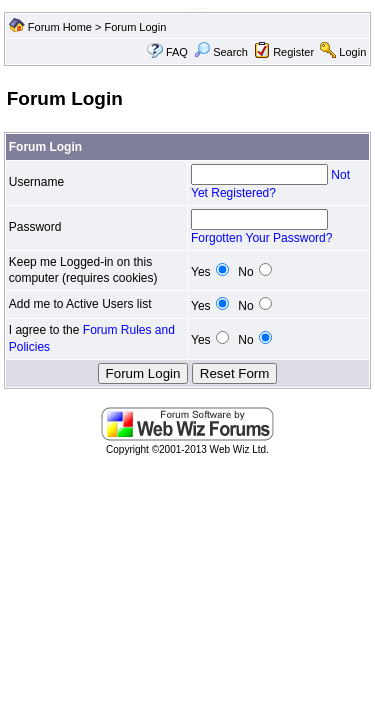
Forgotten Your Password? (261, 238)
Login (352, 52)
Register (293, 52)
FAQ (177, 52)
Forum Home (60, 27)
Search (221, 52)
